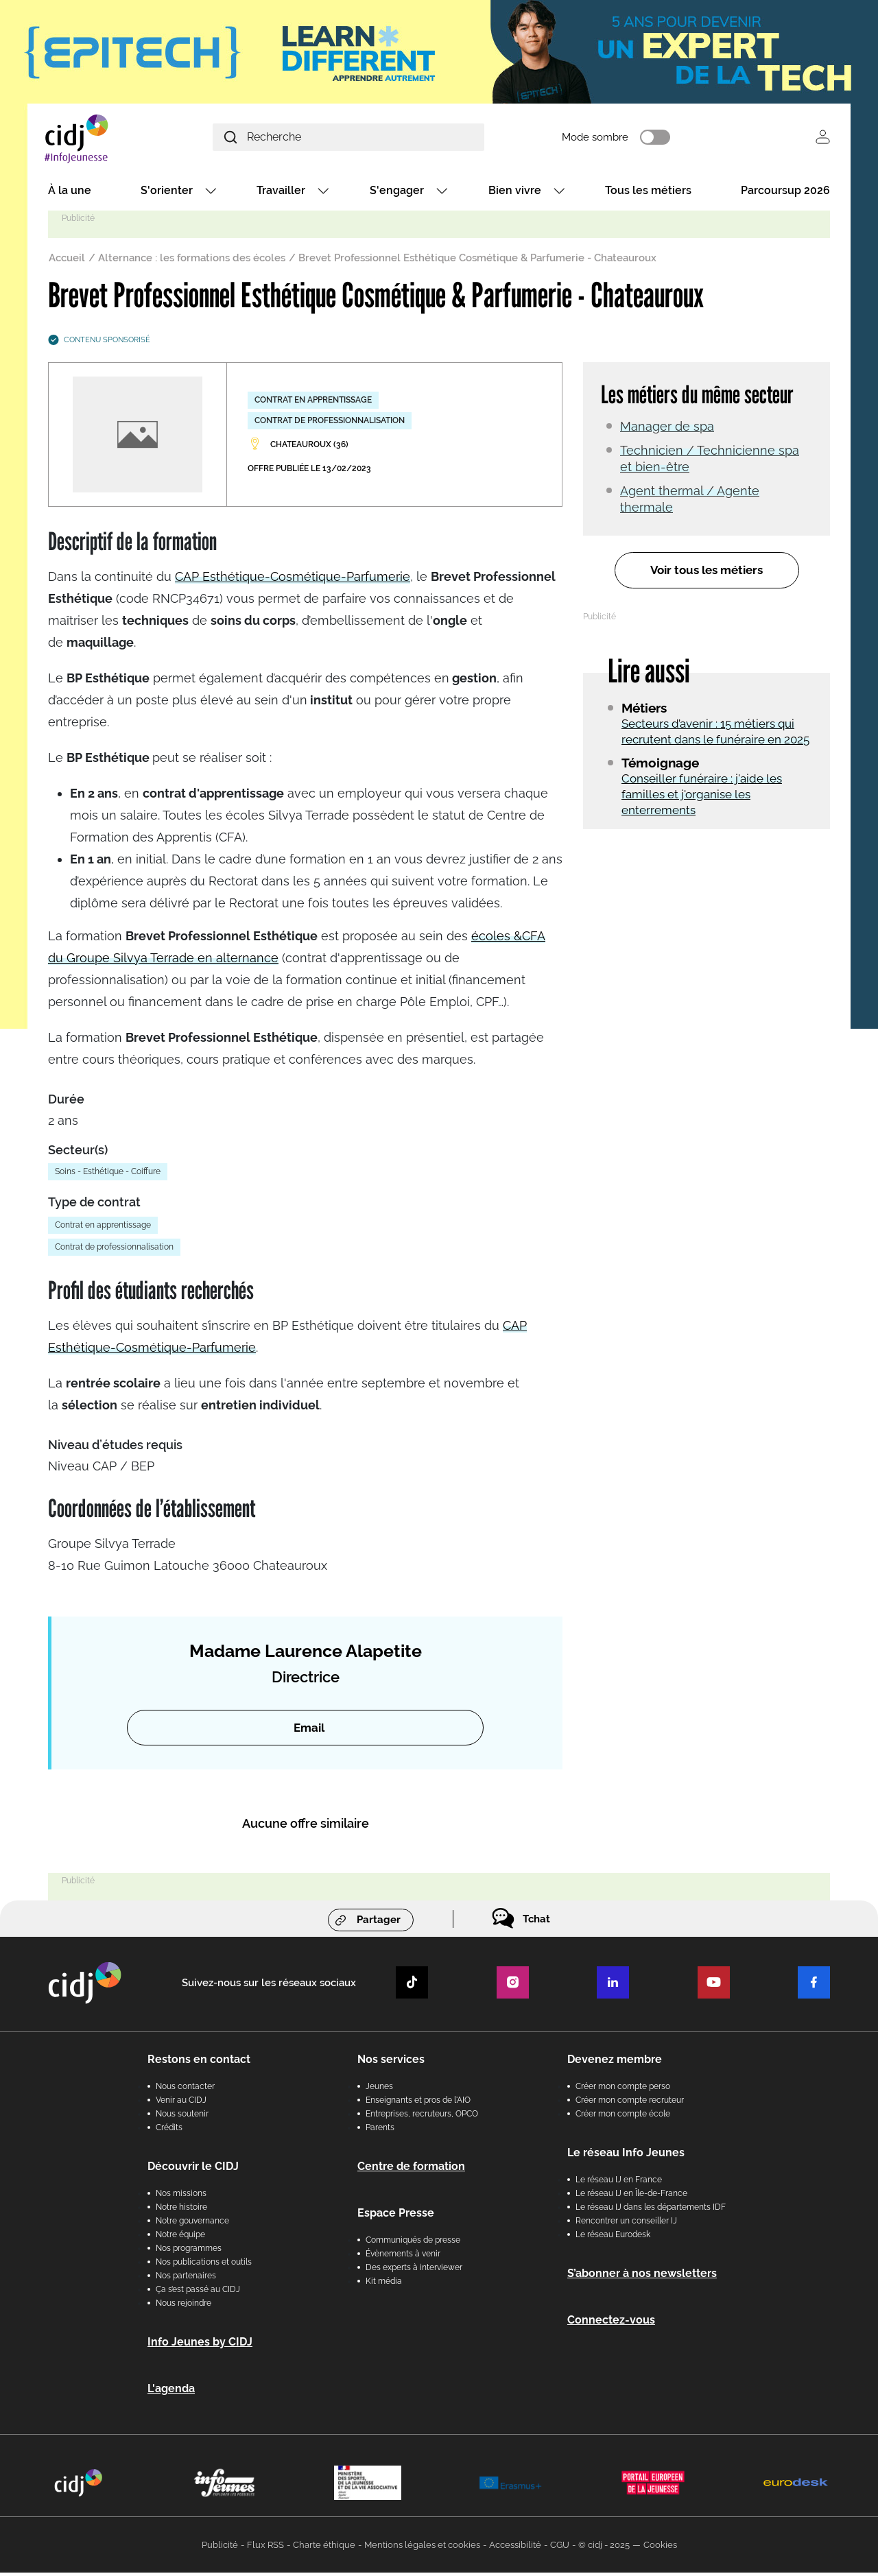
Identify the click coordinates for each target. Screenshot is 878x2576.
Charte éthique (324, 2548)
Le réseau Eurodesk (613, 2238)
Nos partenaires (186, 2279)
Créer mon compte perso (623, 2090)
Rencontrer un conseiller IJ (626, 2224)
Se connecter (823, 139)
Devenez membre (614, 2062)
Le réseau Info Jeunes (626, 2155)
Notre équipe (180, 2238)
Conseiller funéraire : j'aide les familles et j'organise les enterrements (701, 798)
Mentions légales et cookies (422, 2548)
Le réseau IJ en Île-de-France (631, 2197)
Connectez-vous (611, 2323)
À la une (69, 193)
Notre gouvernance (192, 2224)
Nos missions (181, 2197)
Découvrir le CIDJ (193, 2169)
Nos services (391, 2062)
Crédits (169, 2131)
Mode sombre (637, 139)
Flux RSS (265, 2548)
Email (309, 1731)
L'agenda (171, 2391)
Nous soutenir (182, 2117)
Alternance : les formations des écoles (191, 261)
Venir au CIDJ (181, 2103)
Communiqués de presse (413, 2243)
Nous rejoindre (183, 2306)
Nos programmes (189, 2251)
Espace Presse (395, 2216)
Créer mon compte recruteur (630, 2103)
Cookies (660, 2548)
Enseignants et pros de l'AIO (418, 2103)
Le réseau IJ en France (619, 2183)
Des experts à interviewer (414, 2271)
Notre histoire (181, 2210)
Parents (380, 2131)
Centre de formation (411, 2169)
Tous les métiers (648, 193)
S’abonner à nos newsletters (642, 2276)
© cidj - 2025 (604, 2548)
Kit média (384, 2284)
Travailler (281, 193)
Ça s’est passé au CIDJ (198, 2293)
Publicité (220, 2548)
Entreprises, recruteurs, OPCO (422, 2117)
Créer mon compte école (623, 2117)
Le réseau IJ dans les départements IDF (651, 2210)
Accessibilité (515, 2548)
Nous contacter (185, 2090)
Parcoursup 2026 (785, 193)
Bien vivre (514, 193)
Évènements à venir (403, 2257)
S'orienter (167, 193)
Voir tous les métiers (706, 574)
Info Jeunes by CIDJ (199, 2345)
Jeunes (379, 2090)
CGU (559, 2548)
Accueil (67, 261)
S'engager (397, 193)
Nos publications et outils (204, 2265)
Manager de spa (667, 429)
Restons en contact (198, 2062)
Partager (379, 1923)
